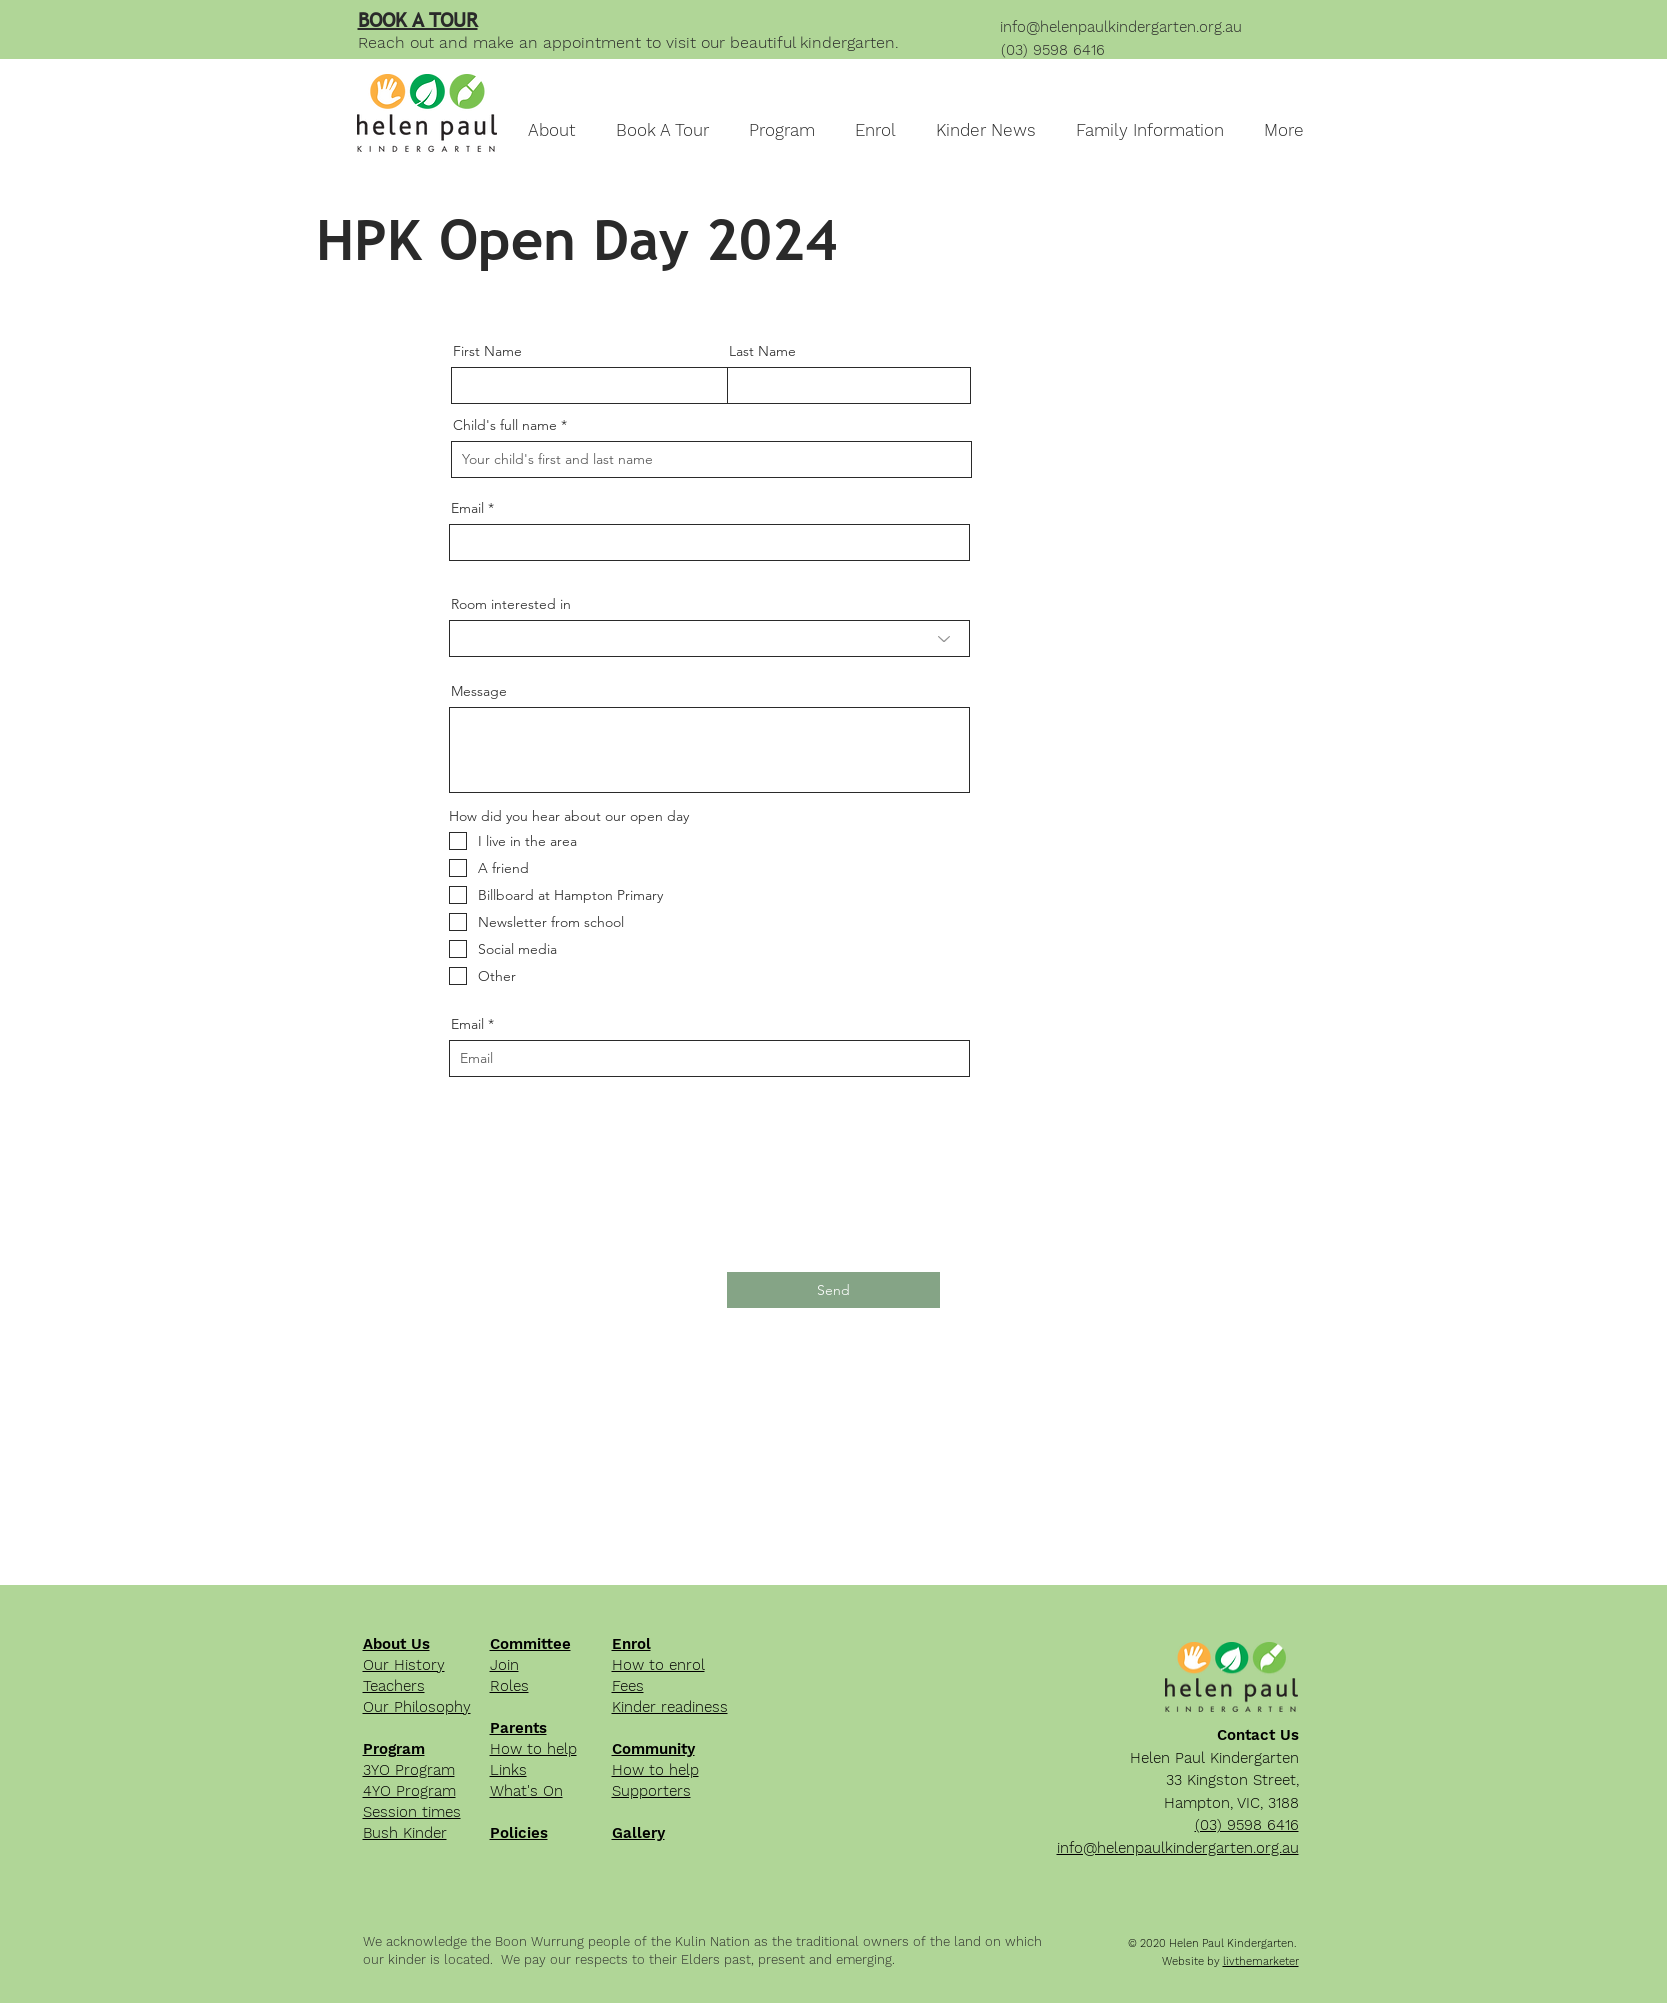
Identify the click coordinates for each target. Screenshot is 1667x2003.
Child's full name (505, 425)
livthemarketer (1261, 1961)
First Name (487, 351)
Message (479, 691)
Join (504, 1665)
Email (467, 508)
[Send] (833, 1290)
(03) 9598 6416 (1053, 50)
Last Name (762, 351)
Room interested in (511, 604)
